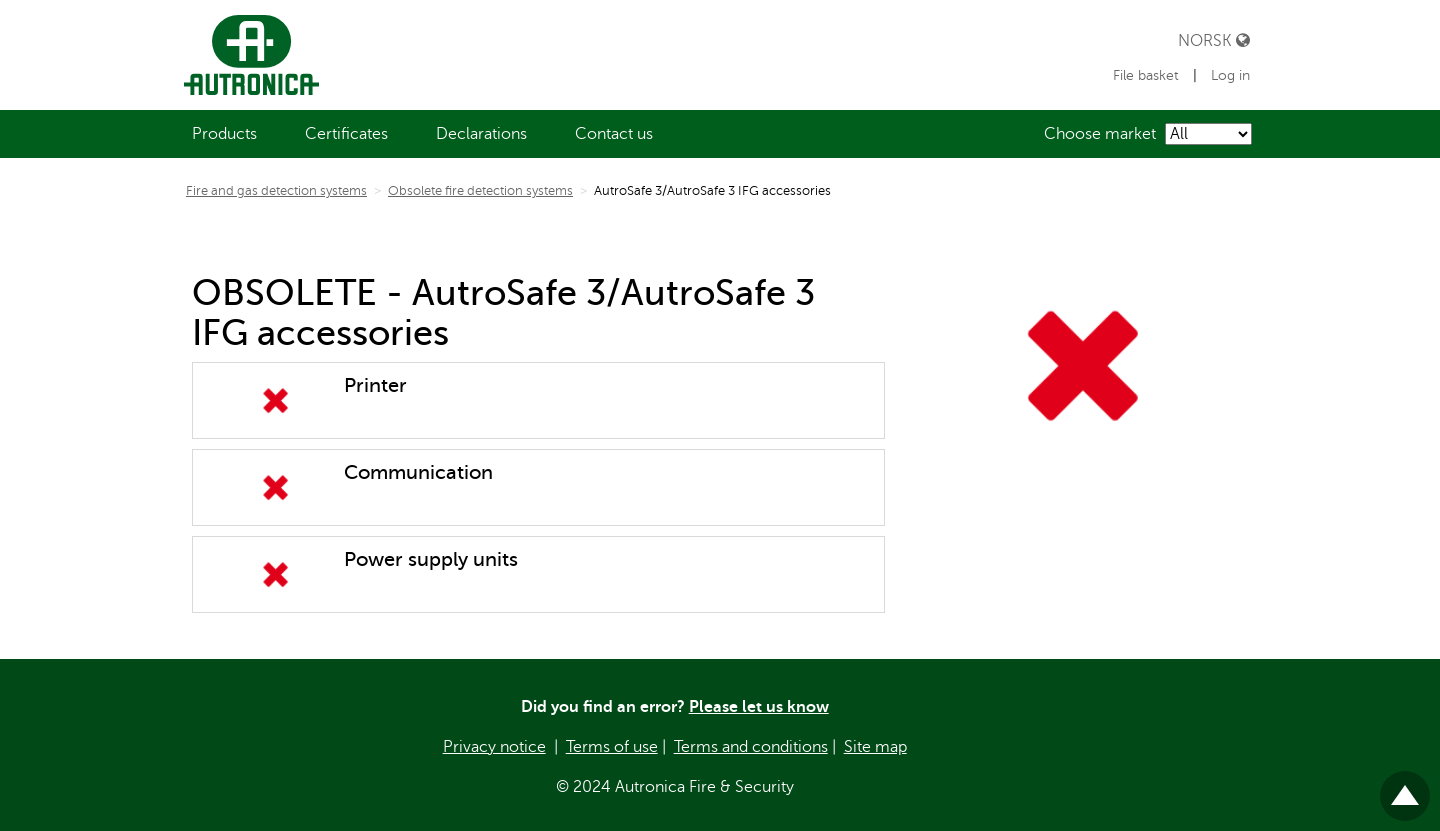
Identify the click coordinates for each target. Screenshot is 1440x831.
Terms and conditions (751, 747)
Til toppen (1405, 787)
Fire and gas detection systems (276, 191)
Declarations (481, 134)
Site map (875, 747)
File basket (1148, 75)
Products (224, 134)
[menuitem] (224, 134)
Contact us (614, 134)
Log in (1230, 75)
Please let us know (759, 707)
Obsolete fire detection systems (480, 191)
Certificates (346, 134)
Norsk (1214, 40)
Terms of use (612, 747)
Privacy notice (494, 747)
